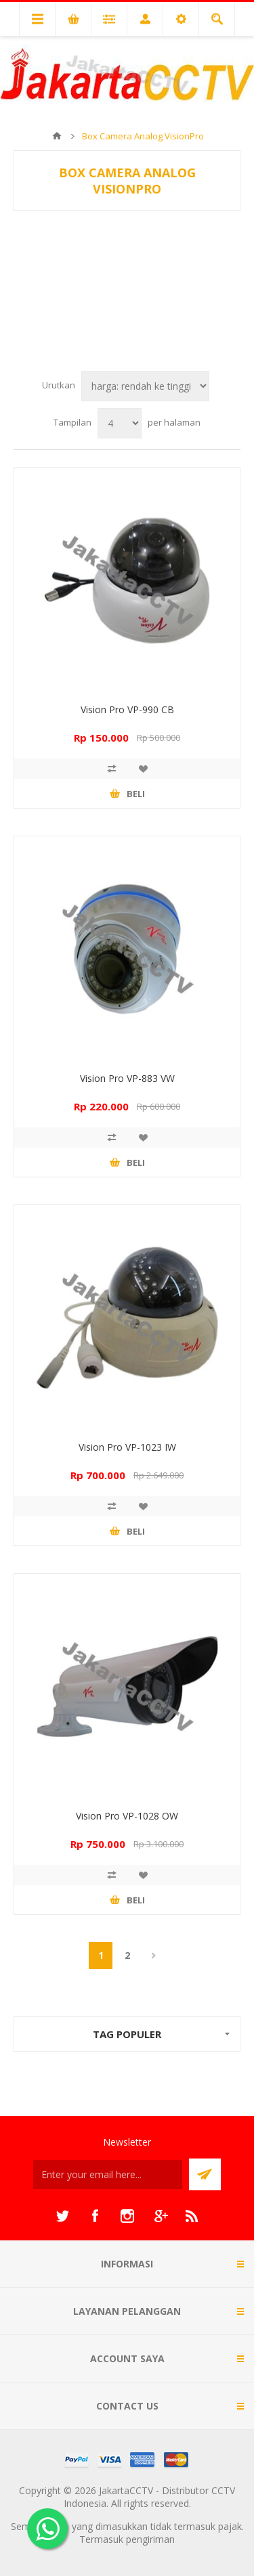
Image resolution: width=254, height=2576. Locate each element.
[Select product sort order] (145, 386)
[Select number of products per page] (120, 423)
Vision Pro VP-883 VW (127, 1078)
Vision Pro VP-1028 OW (127, 1815)
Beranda (57, 136)
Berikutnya (153, 1955)
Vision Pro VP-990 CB (127, 709)
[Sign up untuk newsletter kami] (107, 2174)
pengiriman (150, 2539)
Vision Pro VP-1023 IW (127, 1447)
